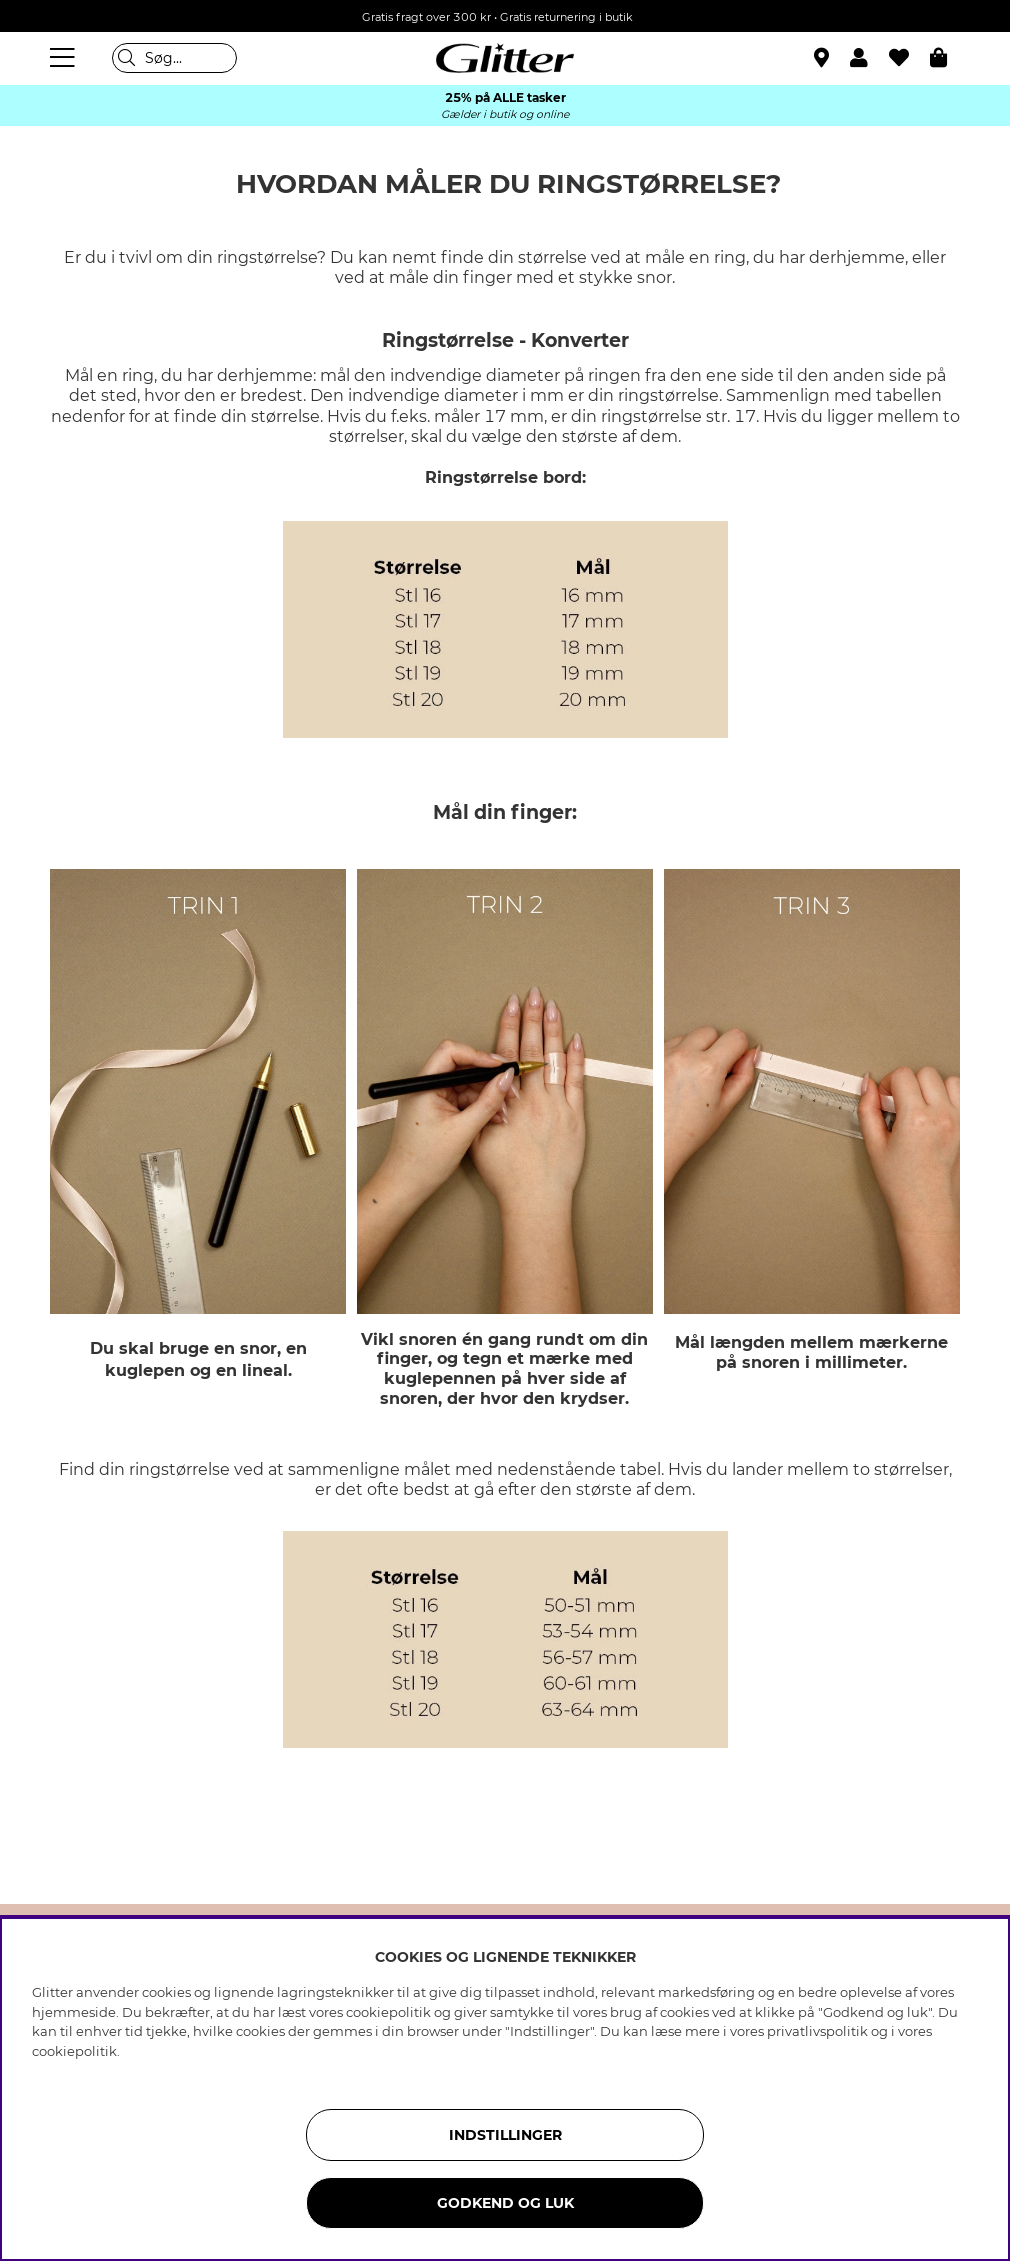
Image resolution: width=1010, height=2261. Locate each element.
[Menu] (65, 58)
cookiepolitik (74, 2051)
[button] (869, 58)
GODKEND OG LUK (505, 2203)
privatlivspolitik (817, 2031)
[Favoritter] (909, 58)
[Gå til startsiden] (505, 58)
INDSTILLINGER (505, 2135)
